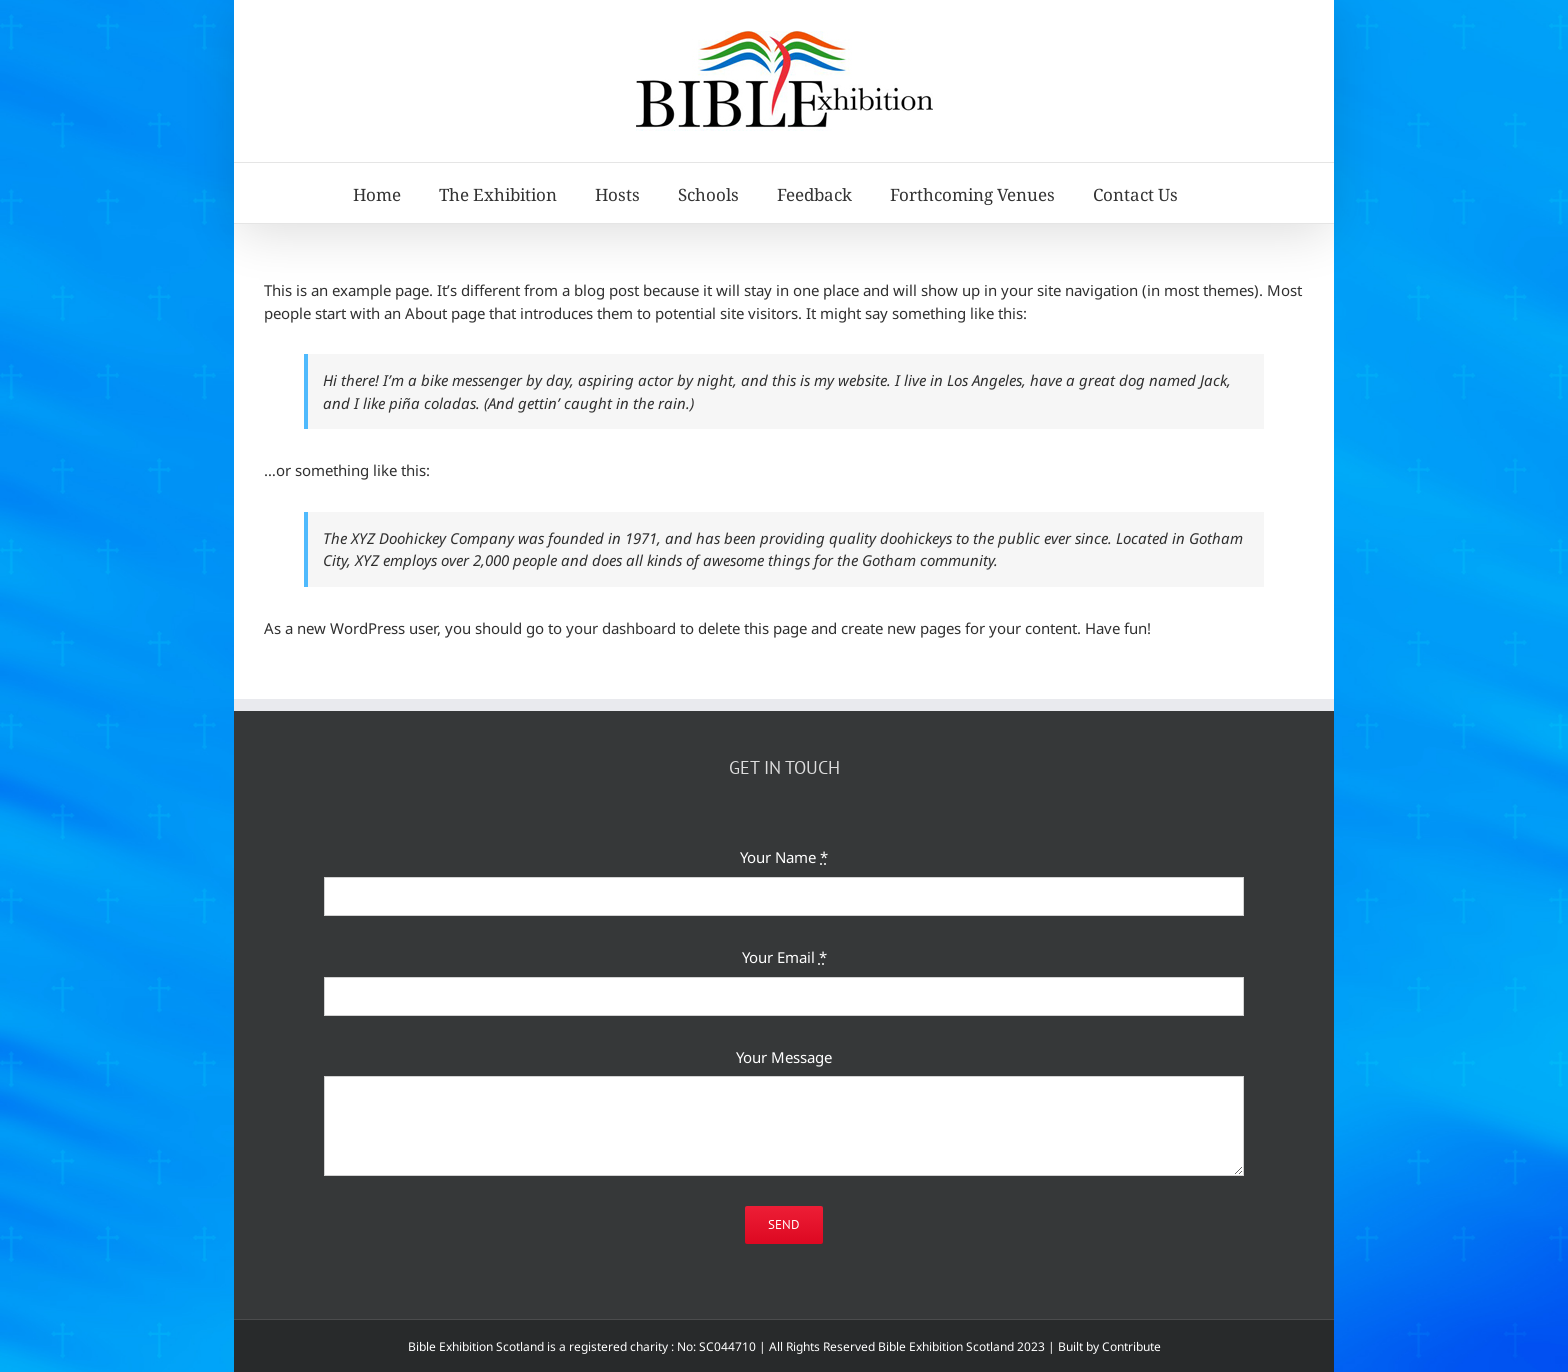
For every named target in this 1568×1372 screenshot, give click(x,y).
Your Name (784, 857)
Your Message (784, 1057)
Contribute (1131, 1346)
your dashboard (621, 628)
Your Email (784, 957)
